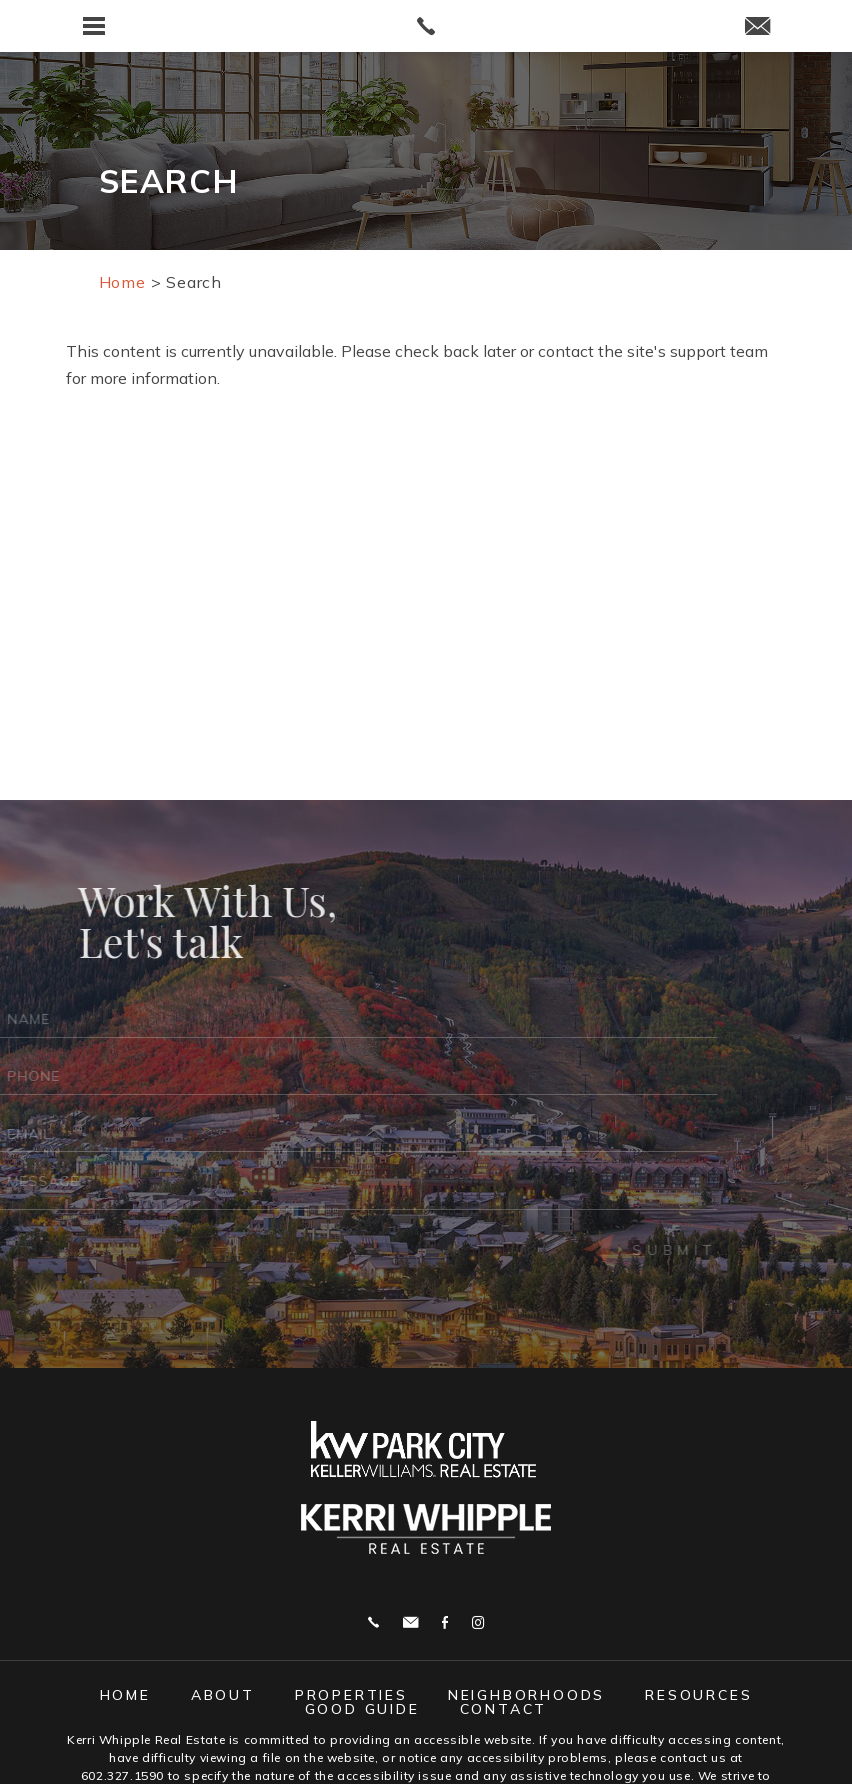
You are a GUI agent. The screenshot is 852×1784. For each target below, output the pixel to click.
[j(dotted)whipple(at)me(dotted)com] (757, 27)
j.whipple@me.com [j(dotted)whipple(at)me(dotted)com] (410, 1622)
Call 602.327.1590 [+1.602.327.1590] (373, 1622)
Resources (698, 1695)
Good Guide (362, 1709)
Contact (504, 1709)
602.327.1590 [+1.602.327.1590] (122, 1775)
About (223, 1695)
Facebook (445, 1622)
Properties (351, 1695)
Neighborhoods (526, 1695)
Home (125, 1695)
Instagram (478, 1622)
